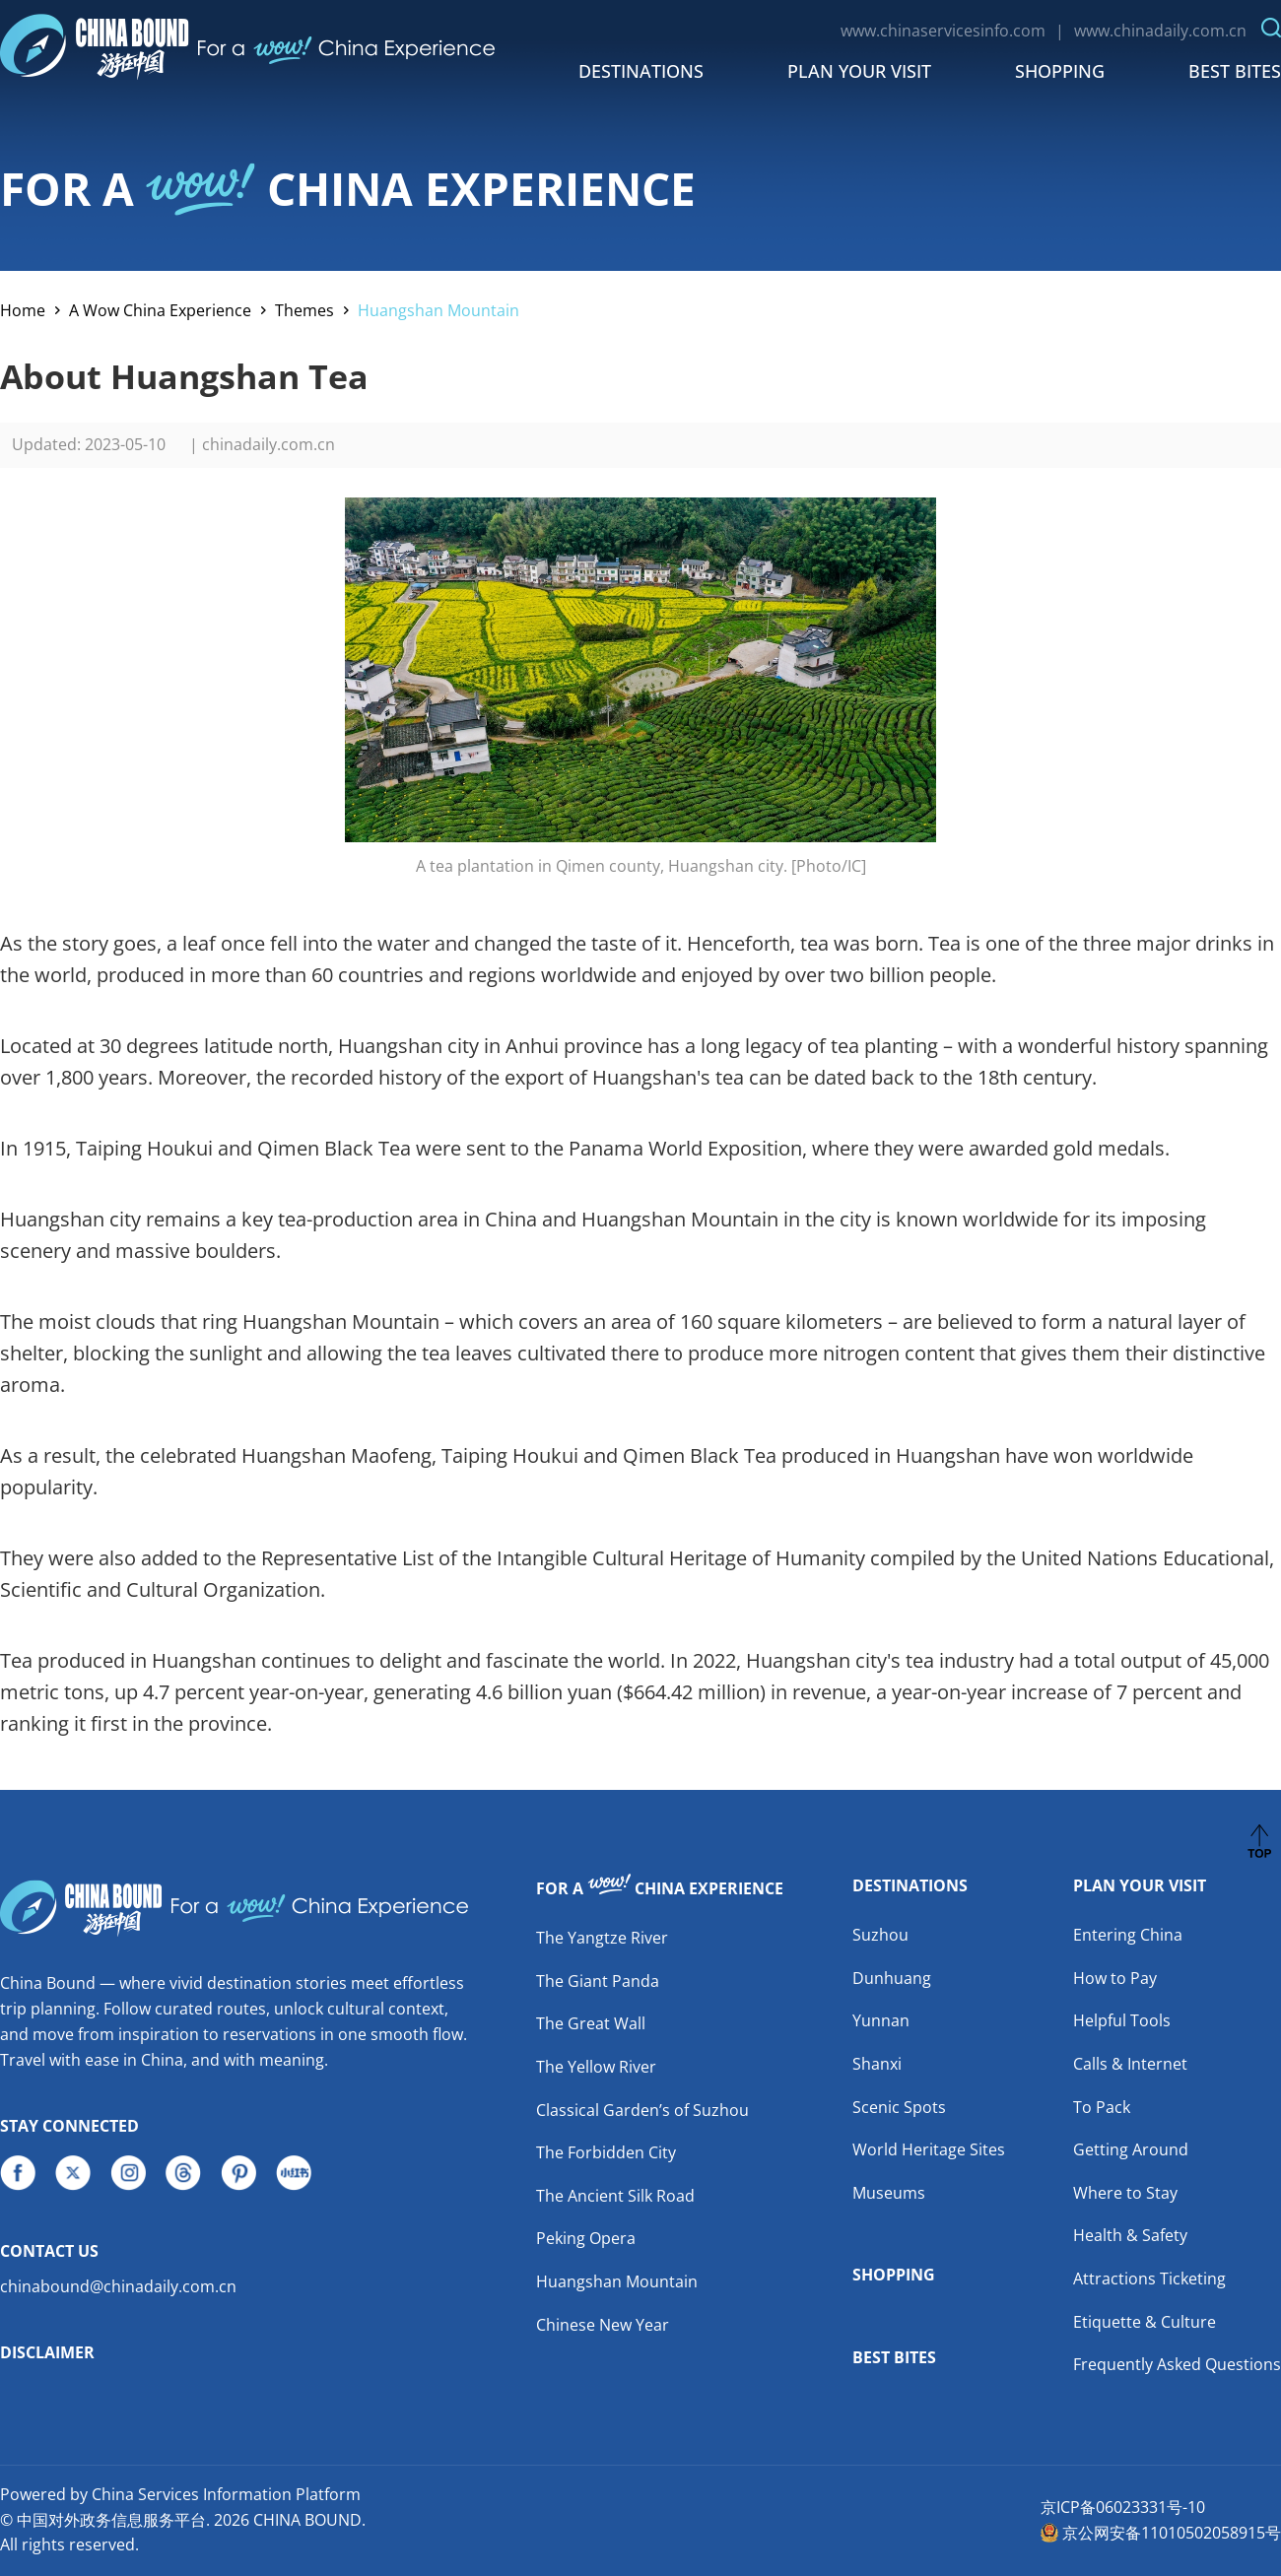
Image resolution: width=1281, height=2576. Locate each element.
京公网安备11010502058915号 (1171, 2532)
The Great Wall (590, 2023)
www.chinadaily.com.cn (1160, 30)
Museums (888, 2193)
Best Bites (1234, 71)
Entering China (1127, 1935)
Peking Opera (586, 2238)
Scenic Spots (899, 2107)
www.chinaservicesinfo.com (943, 30)
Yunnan (881, 2020)
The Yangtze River (602, 1938)
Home (22, 310)
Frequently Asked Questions (1177, 2364)
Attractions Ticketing (1149, 2278)
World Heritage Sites (928, 2149)
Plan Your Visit (859, 71)
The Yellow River (596, 2067)
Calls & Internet (1130, 2064)
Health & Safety (1130, 2235)
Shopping (1060, 71)
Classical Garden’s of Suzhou (642, 2110)
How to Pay (1115, 1978)
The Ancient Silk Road (615, 2196)
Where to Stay (1125, 2193)
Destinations (641, 71)
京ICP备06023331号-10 (1123, 2507)
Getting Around (1130, 2149)
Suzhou (880, 1935)
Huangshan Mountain (438, 310)
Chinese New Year (602, 2325)
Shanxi (877, 2064)
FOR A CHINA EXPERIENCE (348, 188)
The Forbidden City (606, 2152)
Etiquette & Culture (1144, 2322)
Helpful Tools (1122, 2020)
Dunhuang (891, 1978)
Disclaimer (47, 2352)
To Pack (1101, 2107)
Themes (304, 310)
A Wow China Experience (160, 310)
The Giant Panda (597, 1981)
